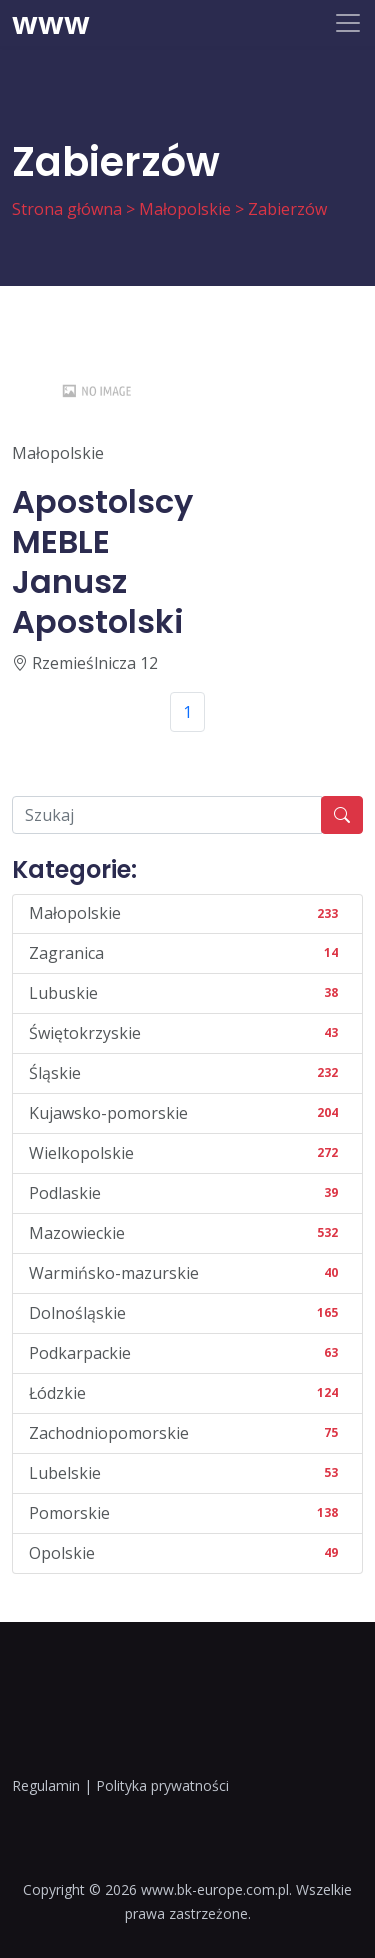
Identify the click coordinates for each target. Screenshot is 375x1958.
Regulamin (46, 1785)
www (51, 23)
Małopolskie (185, 209)
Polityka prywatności (162, 1785)
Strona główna (67, 209)
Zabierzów (287, 209)
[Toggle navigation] (348, 23)
